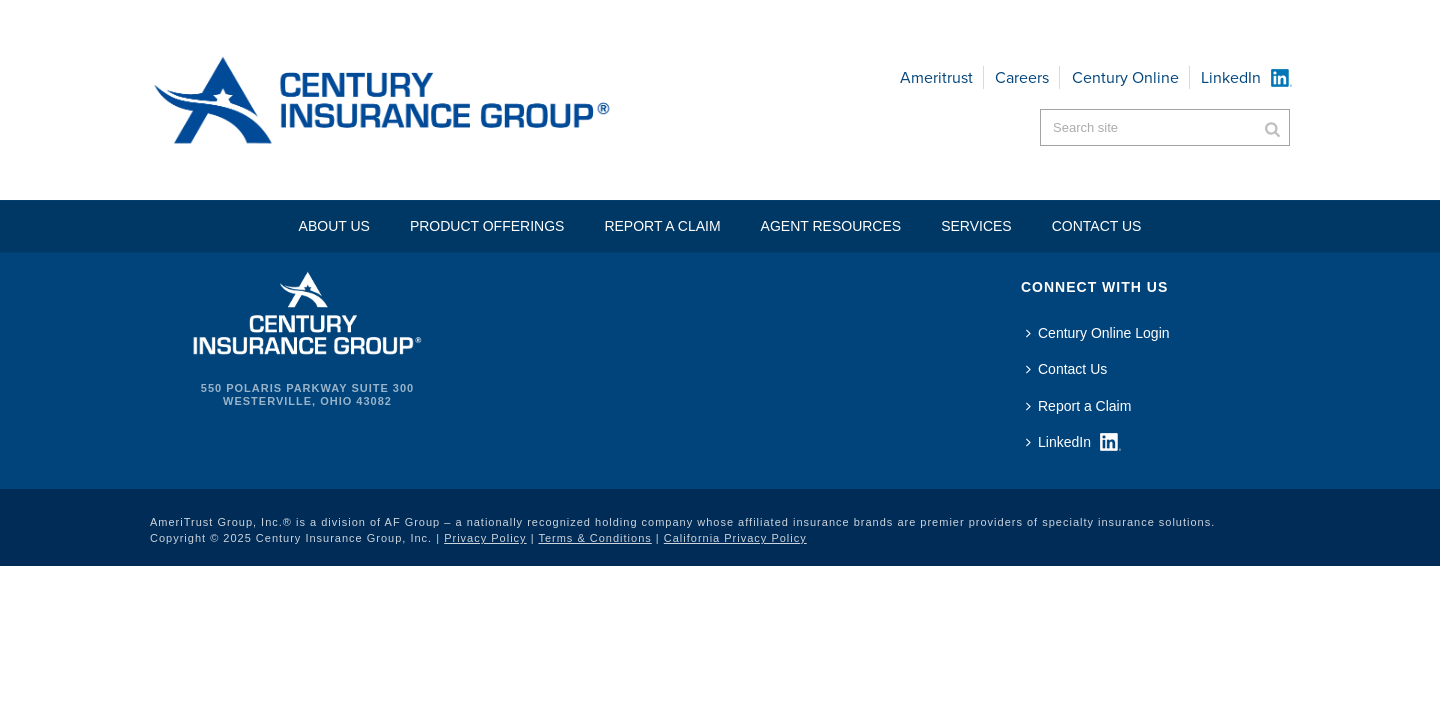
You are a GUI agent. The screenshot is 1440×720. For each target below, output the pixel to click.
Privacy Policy (485, 538)
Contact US (1097, 226)
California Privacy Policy (735, 538)
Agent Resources (831, 226)
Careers (1022, 77)
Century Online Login (1098, 333)
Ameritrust (936, 77)
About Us (334, 226)
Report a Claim (662, 226)
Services (976, 226)
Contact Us (1066, 369)
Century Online (1125, 77)
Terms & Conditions (594, 538)
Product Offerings (487, 226)
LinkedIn (1231, 77)
